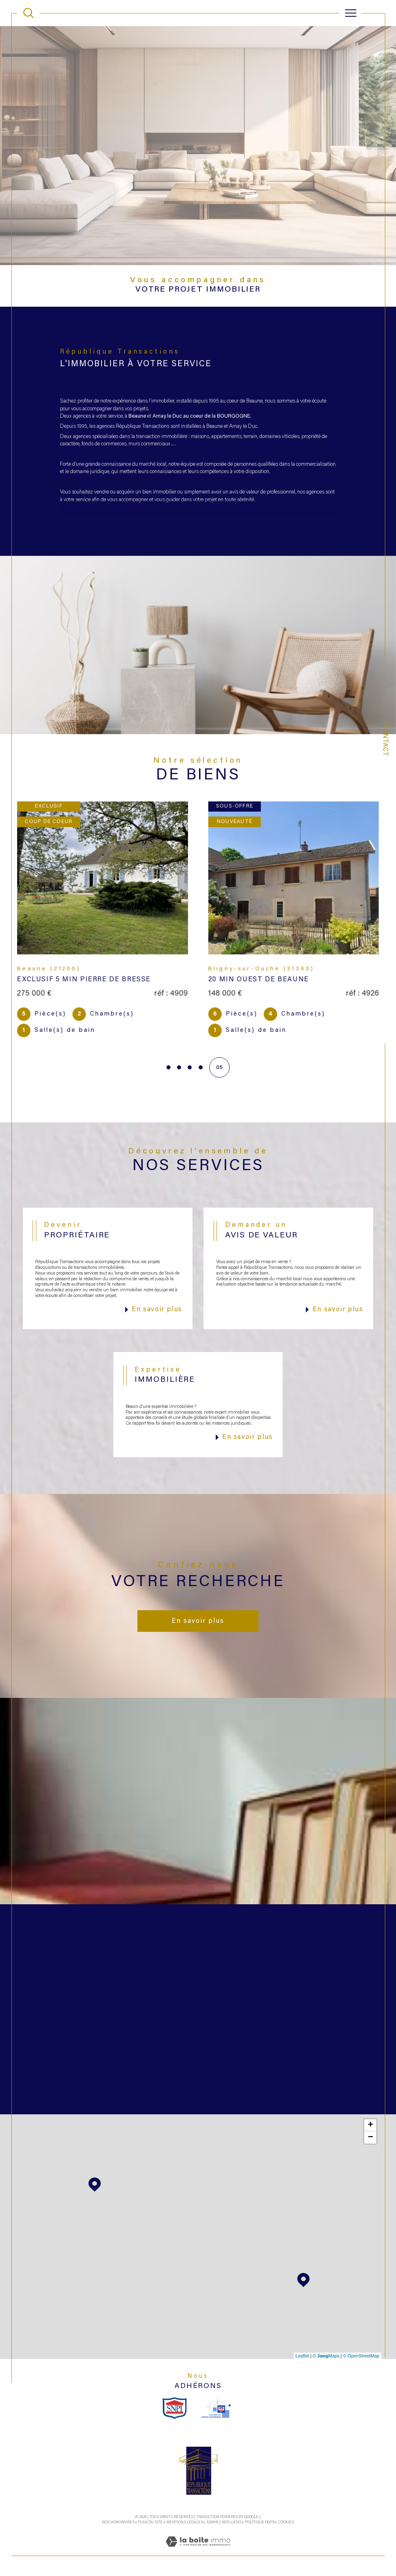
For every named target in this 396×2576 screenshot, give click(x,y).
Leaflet (302, 2355)
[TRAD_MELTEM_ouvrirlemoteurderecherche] (28, 13)
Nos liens (231, 2522)
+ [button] (370, 2125)
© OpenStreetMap (361, 2355)
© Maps (326, 2355)
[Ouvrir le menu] (350, 13)
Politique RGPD (260, 2522)
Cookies (286, 2522)
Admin (212, 2522)
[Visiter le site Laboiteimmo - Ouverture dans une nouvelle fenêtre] (198, 2551)
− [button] (370, 2137)
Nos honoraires (118, 2522)
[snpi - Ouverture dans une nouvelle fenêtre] (174, 2408)
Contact (385, 740)
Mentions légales (184, 2522)
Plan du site (150, 2522)
